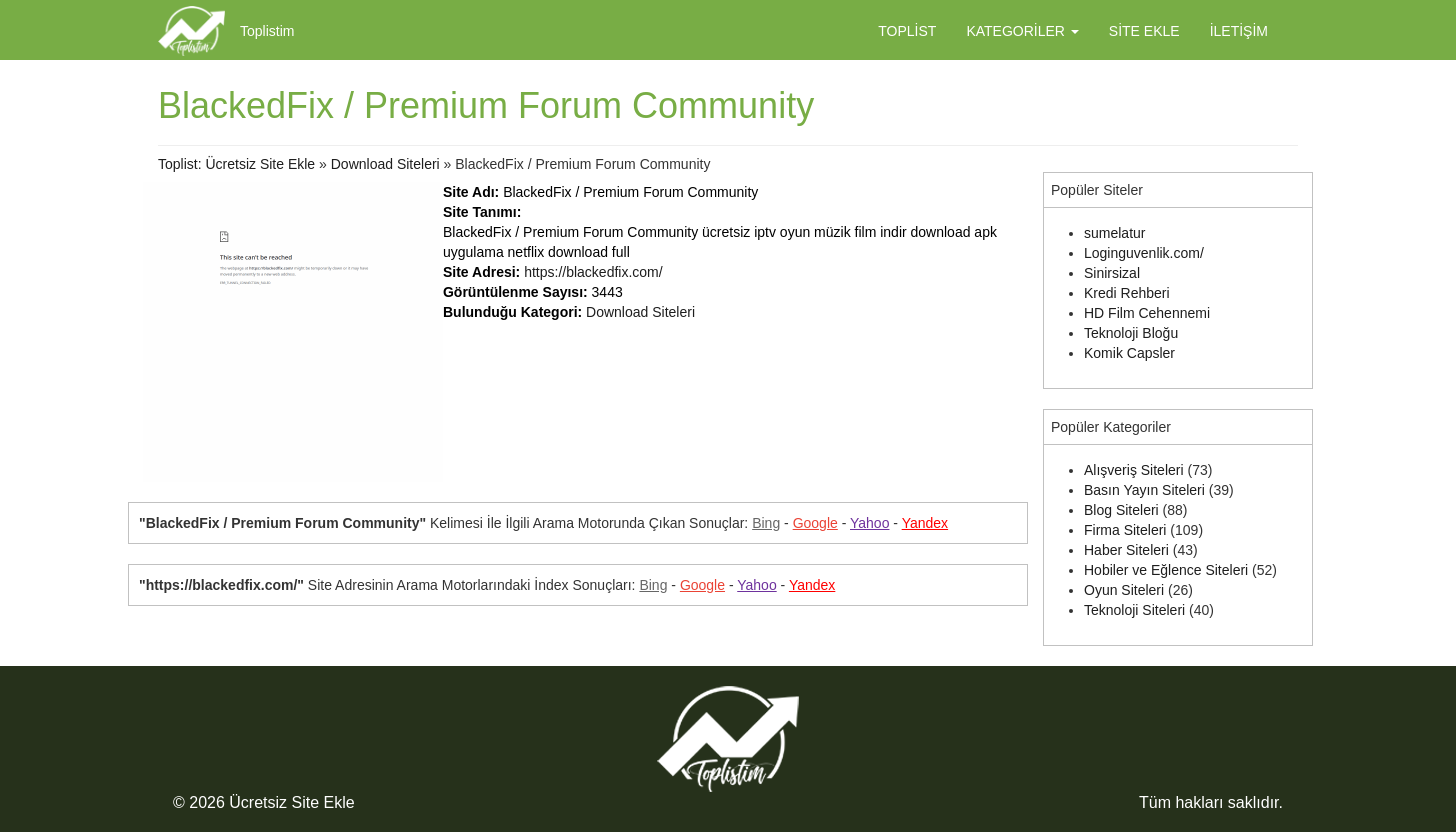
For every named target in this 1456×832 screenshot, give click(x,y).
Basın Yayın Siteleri (1144, 490)
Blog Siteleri (1121, 510)
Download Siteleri (385, 164)
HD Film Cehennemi (1147, 313)
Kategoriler (1022, 31)
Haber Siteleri (1126, 550)
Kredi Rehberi (1127, 293)
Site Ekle (1144, 31)
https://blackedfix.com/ (593, 272)
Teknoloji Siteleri (1134, 610)
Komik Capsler (1129, 353)
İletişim (1239, 31)
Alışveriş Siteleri (1134, 470)
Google (815, 523)
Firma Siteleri (1125, 530)
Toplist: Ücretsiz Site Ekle (236, 164)
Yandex (925, 523)
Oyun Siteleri (1124, 590)
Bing (766, 523)
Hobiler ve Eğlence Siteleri (1166, 570)
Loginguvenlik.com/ (1144, 253)
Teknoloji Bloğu (1131, 333)
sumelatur (1114, 233)
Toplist (907, 31)
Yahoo (869, 523)
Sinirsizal (1112, 273)
